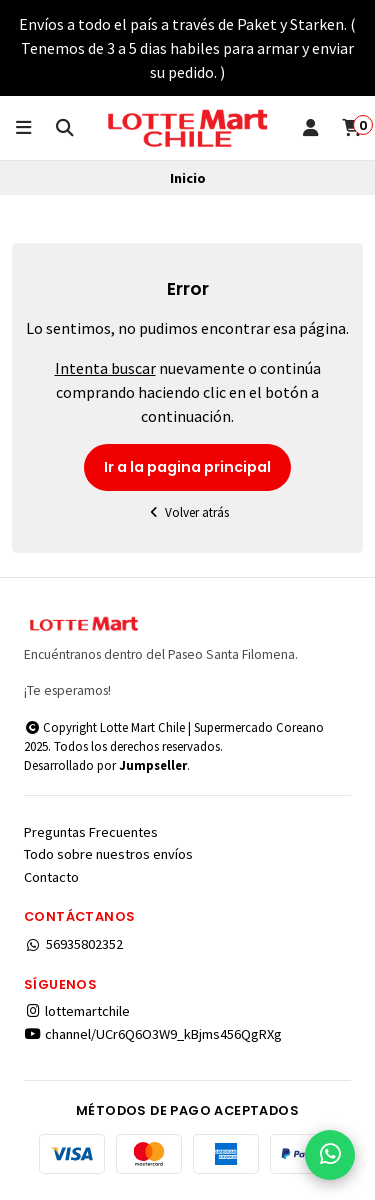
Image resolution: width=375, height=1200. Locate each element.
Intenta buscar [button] (105, 368)
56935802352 (73, 944)
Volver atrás (188, 512)
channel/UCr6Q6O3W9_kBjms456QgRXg (153, 1034)
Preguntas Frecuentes (91, 832)
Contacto (51, 877)
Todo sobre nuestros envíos (108, 854)
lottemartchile (77, 1011)
